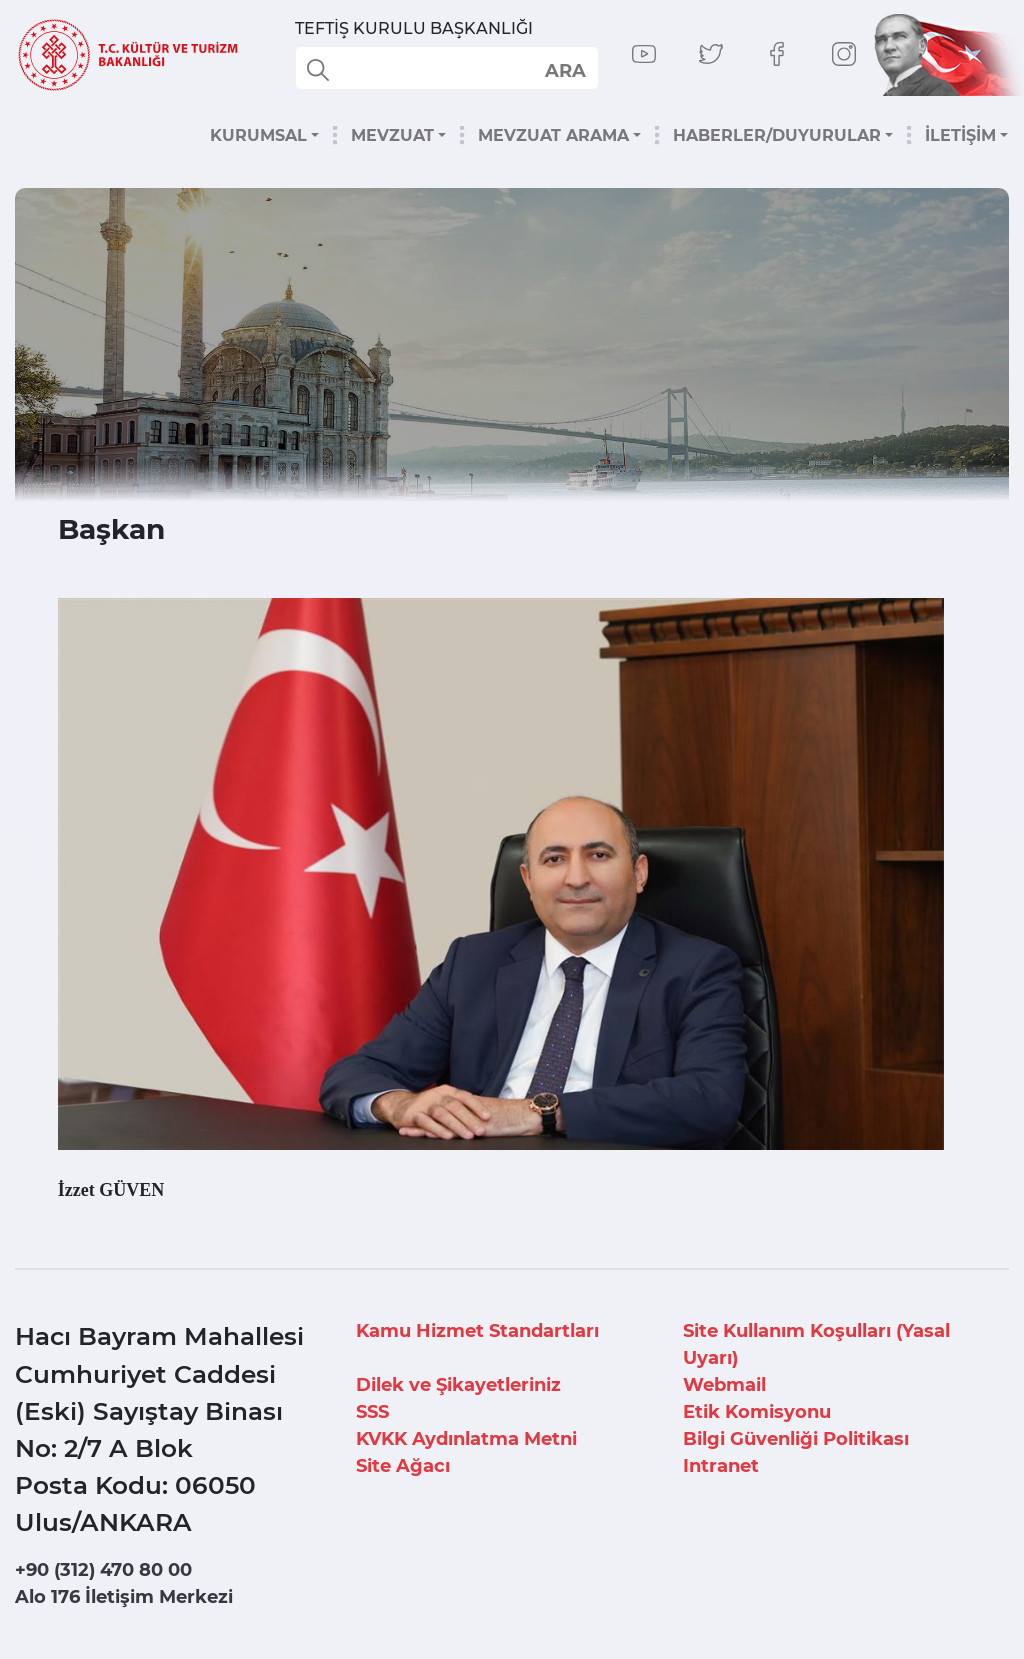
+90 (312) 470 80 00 (103, 1570)
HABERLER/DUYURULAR (777, 135)
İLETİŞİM (960, 135)
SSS (372, 1412)
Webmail (724, 1385)
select (564, 70)
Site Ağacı (403, 1466)
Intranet (721, 1466)
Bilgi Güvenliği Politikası (796, 1439)
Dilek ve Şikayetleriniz (458, 1385)
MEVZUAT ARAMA (553, 135)
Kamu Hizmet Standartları (477, 1331)
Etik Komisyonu (757, 1412)
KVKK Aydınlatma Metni (466, 1439)
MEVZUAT (392, 135)
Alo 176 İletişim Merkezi (124, 1597)
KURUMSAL (258, 135)
